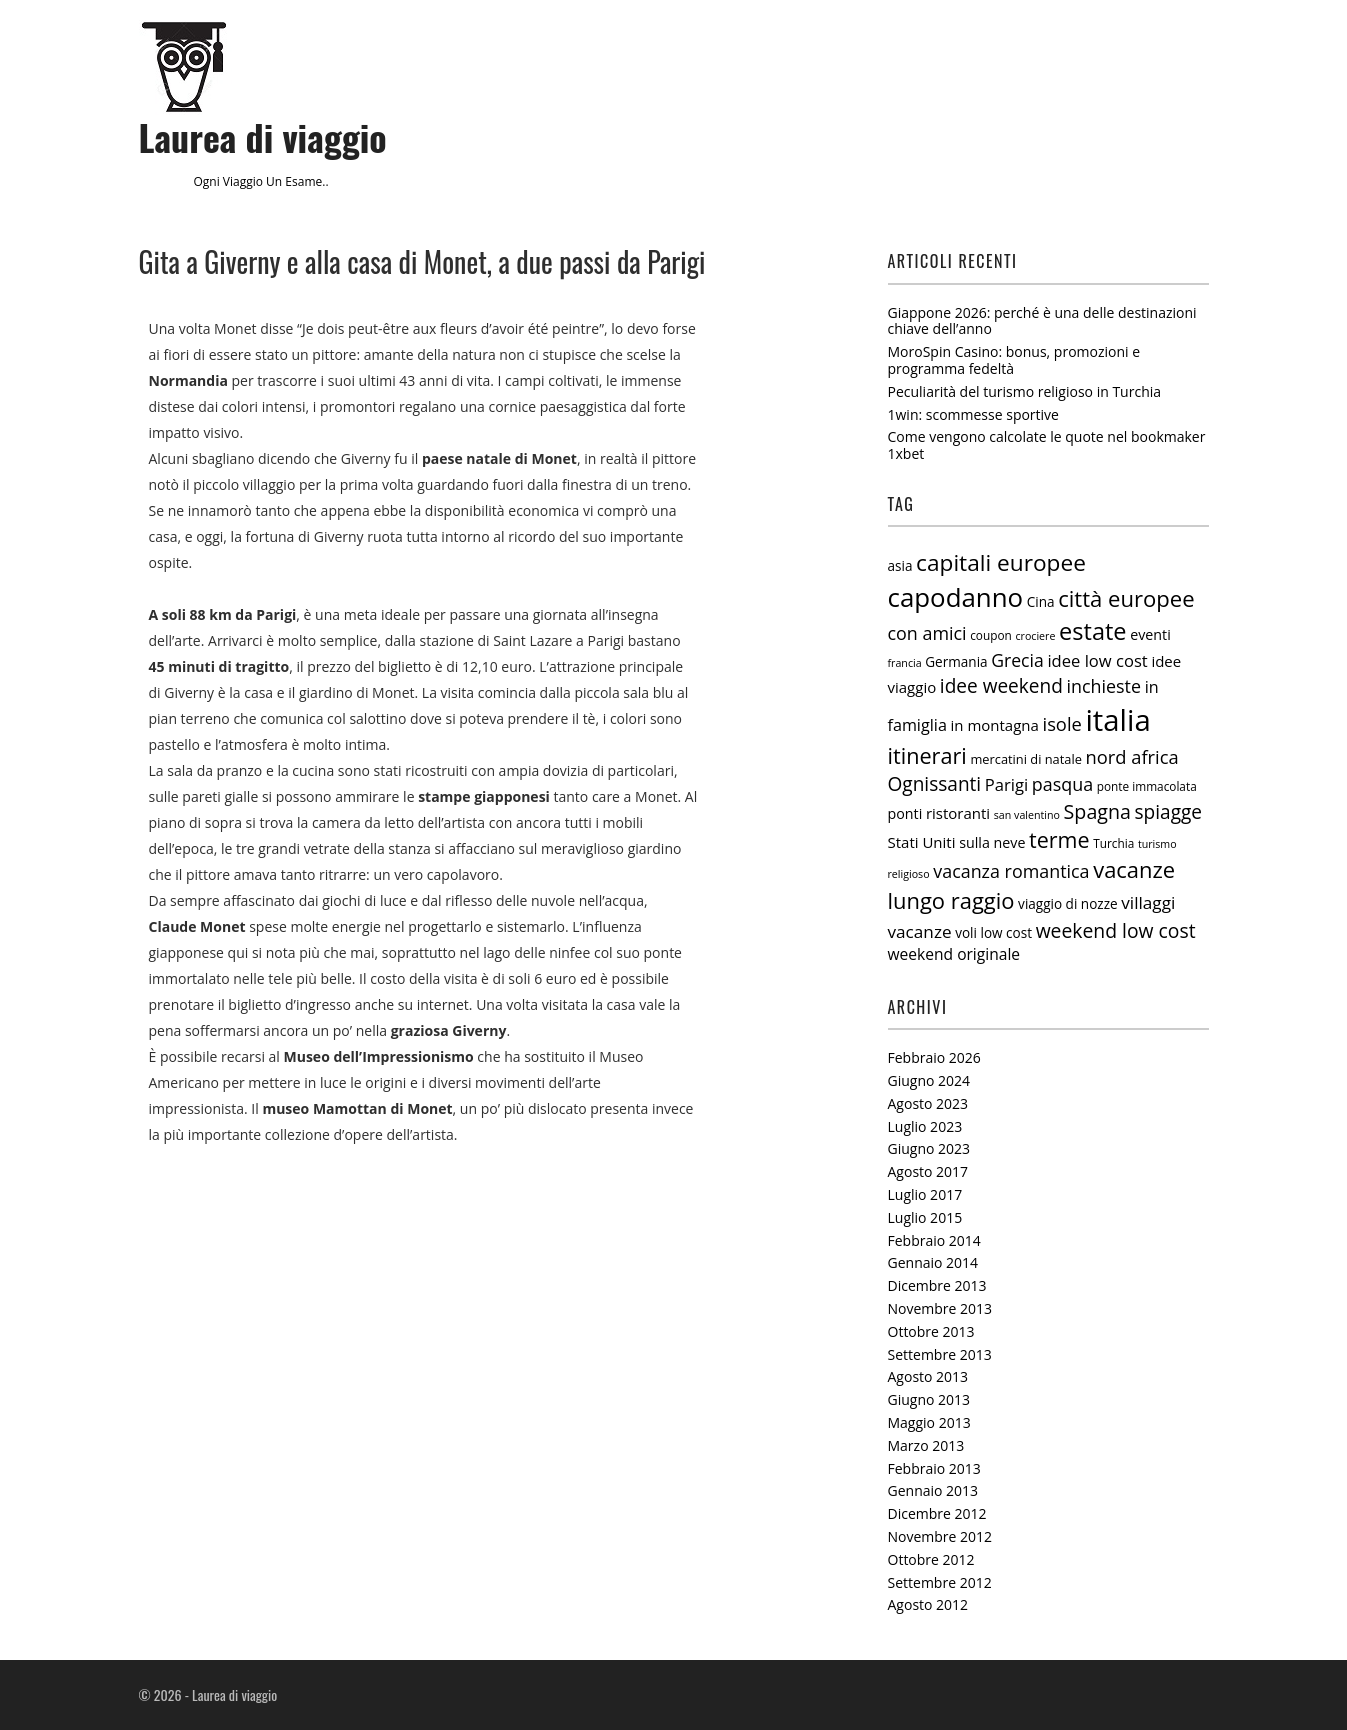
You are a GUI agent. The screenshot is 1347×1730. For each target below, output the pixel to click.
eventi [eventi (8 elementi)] (1150, 634)
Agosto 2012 (928, 1604)
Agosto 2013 (928, 1376)
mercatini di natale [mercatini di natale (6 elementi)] (1025, 759)
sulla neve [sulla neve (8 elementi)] (992, 842)
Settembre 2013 (940, 1354)
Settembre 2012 (940, 1582)
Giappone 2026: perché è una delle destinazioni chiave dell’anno (1042, 321)
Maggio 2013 (929, 1422)
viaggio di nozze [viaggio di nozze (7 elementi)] (1068, 904)
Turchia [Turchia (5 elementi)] (1113, 843)
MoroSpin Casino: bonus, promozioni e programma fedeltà (1014, 360)
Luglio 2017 (925, 1194)
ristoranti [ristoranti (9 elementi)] (958, 813)
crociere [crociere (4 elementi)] (1035, 636)
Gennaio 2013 (933, 1490)
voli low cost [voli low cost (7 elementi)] (993, 933)
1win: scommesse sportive (973, 414)
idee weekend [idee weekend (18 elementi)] (1001, 686)
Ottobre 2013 (931, 1331)
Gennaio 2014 (933, 1262)
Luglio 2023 (925, 1126)
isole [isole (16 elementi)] (1062, 723)
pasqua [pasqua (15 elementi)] (1062, 784)
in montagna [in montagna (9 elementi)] (995, 725)
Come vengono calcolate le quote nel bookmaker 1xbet (1047, 445)
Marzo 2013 (926, 1445)
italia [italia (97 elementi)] (1117, 720)
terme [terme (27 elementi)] (1059, 839)
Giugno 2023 (929, 1148)
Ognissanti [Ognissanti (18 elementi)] (935, 784)
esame (303, 181)
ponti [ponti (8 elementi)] (905, 813)
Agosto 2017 (928, 1171)
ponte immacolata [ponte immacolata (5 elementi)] (1147, 786)
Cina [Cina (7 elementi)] (1041, 602)
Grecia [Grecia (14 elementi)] (1017, 660)
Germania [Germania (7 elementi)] (956, 662)
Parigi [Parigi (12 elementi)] (1006, 784)
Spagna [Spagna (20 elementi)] (1097, 811)
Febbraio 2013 (934, 1468)
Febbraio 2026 (934, 1057)
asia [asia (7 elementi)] (900, 566)
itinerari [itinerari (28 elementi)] (927, 755)
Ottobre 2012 (931, 1559)
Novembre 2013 (940, 1308)
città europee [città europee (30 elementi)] (1126, 598)
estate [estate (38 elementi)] (1093, 631)
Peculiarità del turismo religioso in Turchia (1025, 391)
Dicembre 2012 (937, 1513)
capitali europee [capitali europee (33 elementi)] (1001, 562)
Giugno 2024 (929, 1080)
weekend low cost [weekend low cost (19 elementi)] (1116, 930)
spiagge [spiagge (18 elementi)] (1169, 812)
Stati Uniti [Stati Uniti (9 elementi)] (922, 842)
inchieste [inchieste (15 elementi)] (1104, 686)
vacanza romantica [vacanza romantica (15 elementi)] (1011, 871)
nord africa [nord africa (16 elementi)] (1132, 756)
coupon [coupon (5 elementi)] (991, 635)
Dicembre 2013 (937, 1285)
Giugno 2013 (929, 1399)
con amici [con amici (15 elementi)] (927, 633)
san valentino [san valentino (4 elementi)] (1027, 815)
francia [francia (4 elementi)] (905, 663)
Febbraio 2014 (934, 1240)
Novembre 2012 (940, 1536)
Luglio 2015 (925, 1217)
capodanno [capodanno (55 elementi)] (956, 597)
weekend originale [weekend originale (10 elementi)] (954, 954)
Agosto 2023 (928, 1103)
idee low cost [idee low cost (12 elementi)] (1097, 660)
